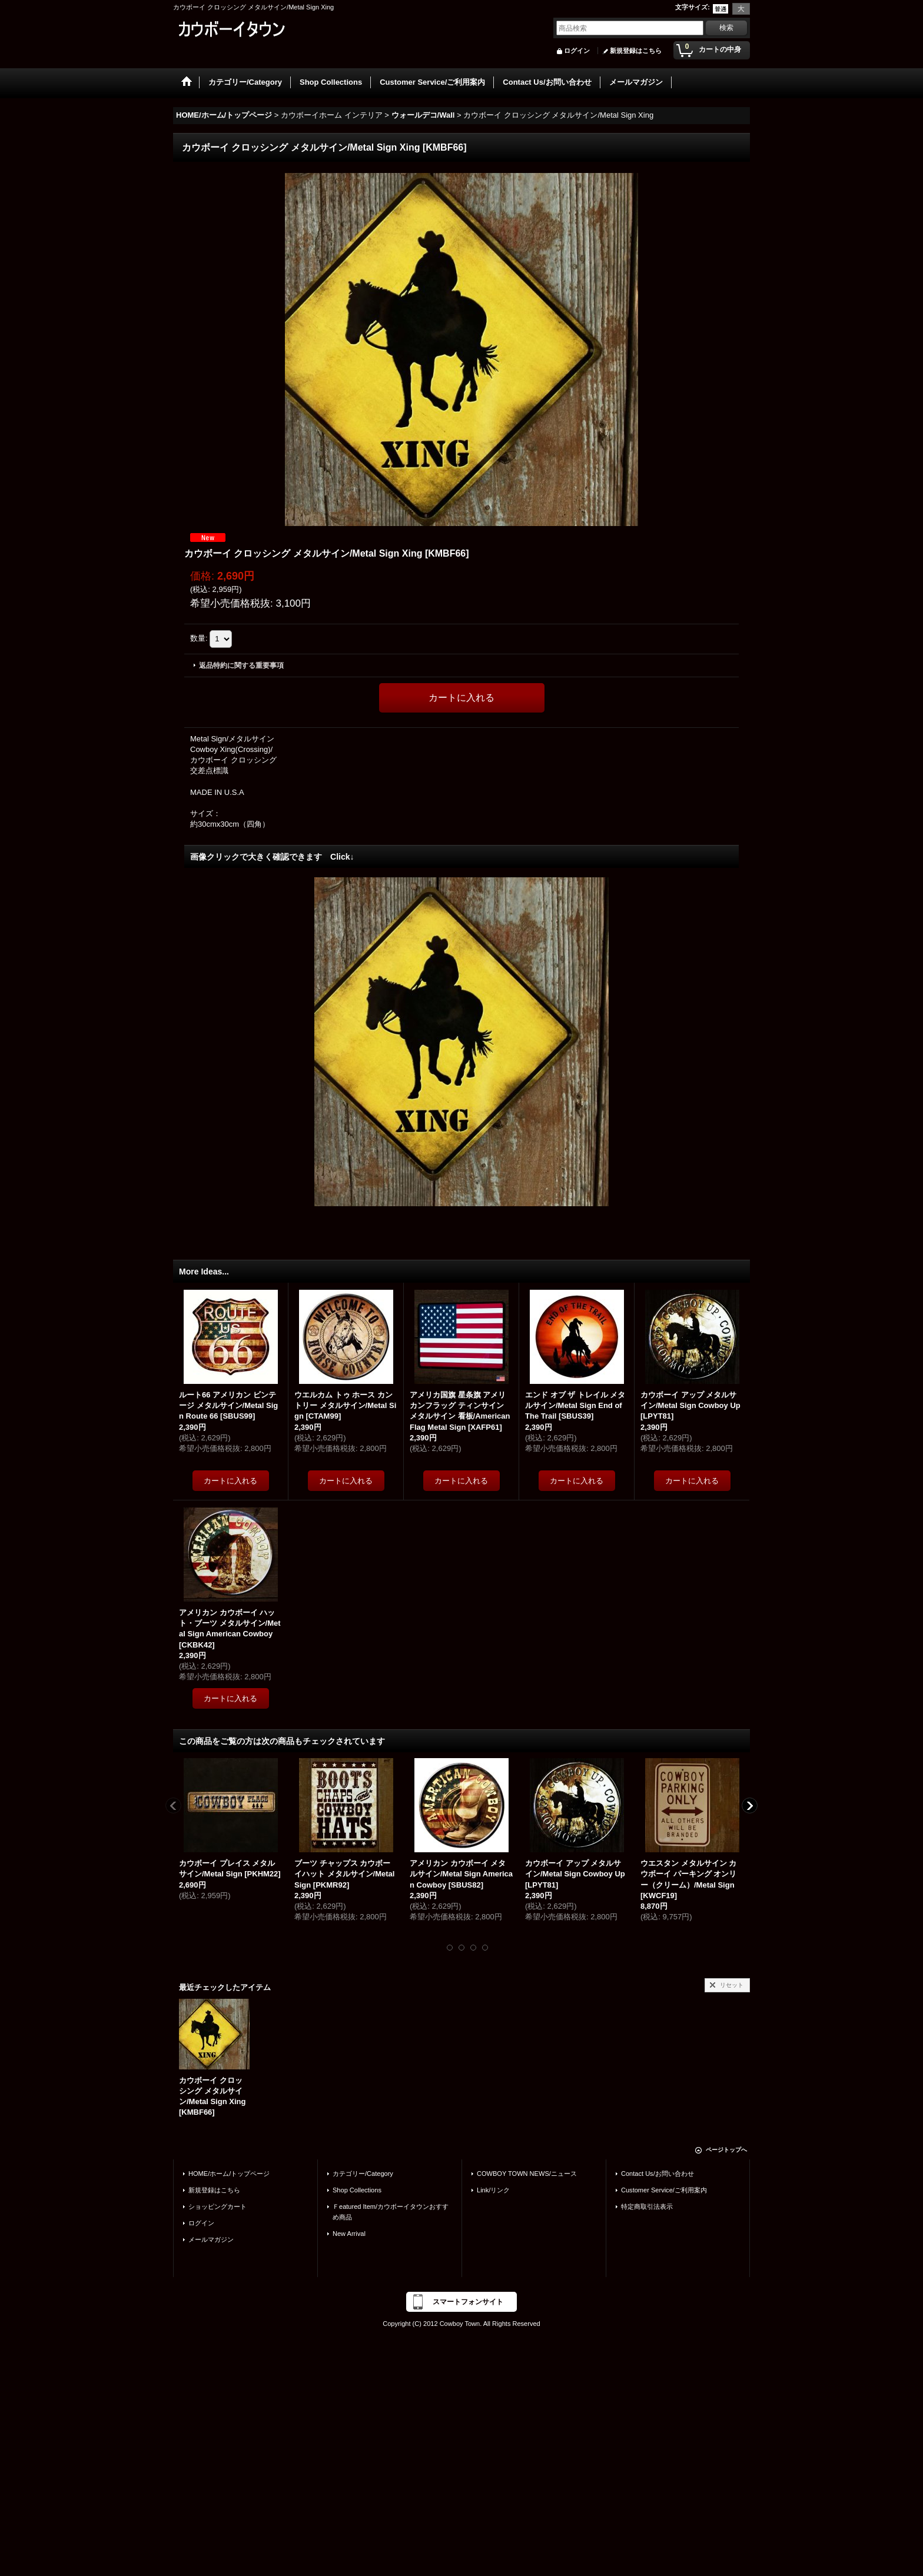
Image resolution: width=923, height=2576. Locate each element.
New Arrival (349, 2233)
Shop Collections (357, 2190)
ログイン (577, 50)
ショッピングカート (217, 2206)
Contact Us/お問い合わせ (657, 2173)
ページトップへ (726, 2149)
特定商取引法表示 (647, 2206)
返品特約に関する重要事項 (241, 665)
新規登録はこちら (636, 50)
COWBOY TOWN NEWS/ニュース (527, 2173)
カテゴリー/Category (363, 2173)
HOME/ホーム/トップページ (229, 2173)
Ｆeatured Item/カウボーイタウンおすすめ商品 (391, 2212)
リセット (731, 1985)
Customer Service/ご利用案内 (664, 2190)
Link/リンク (493, 2190)
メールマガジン (211, 2239)
